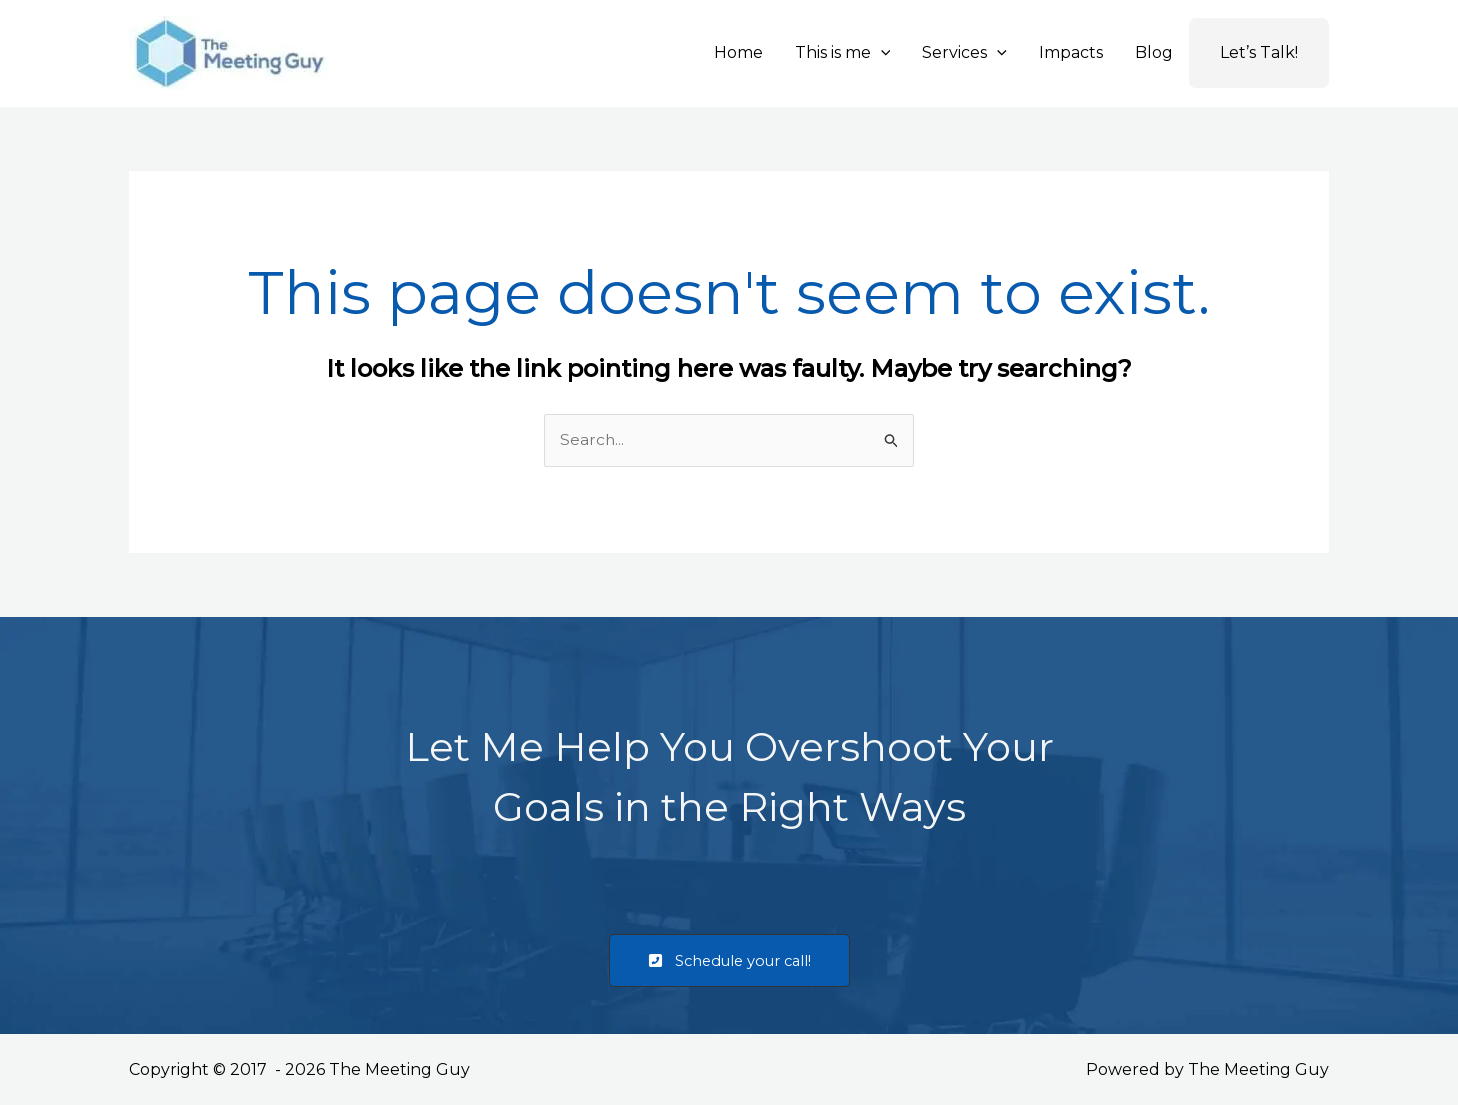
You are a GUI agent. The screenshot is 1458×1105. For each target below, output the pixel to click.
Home (738, 52)
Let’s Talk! (1259, 52)
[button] (881, 52)
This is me (843, 52)
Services (964, 52)
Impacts (1071, 52)
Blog (1154, 52)
